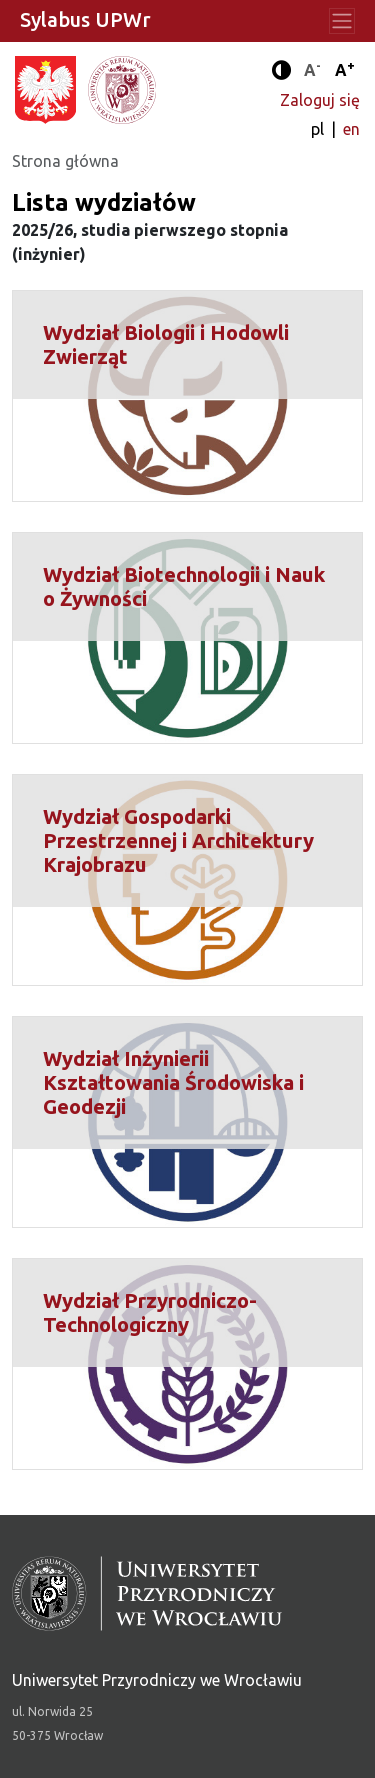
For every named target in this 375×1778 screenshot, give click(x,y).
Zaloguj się (320, 100)
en (351, 129)
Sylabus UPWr (85, 19)
